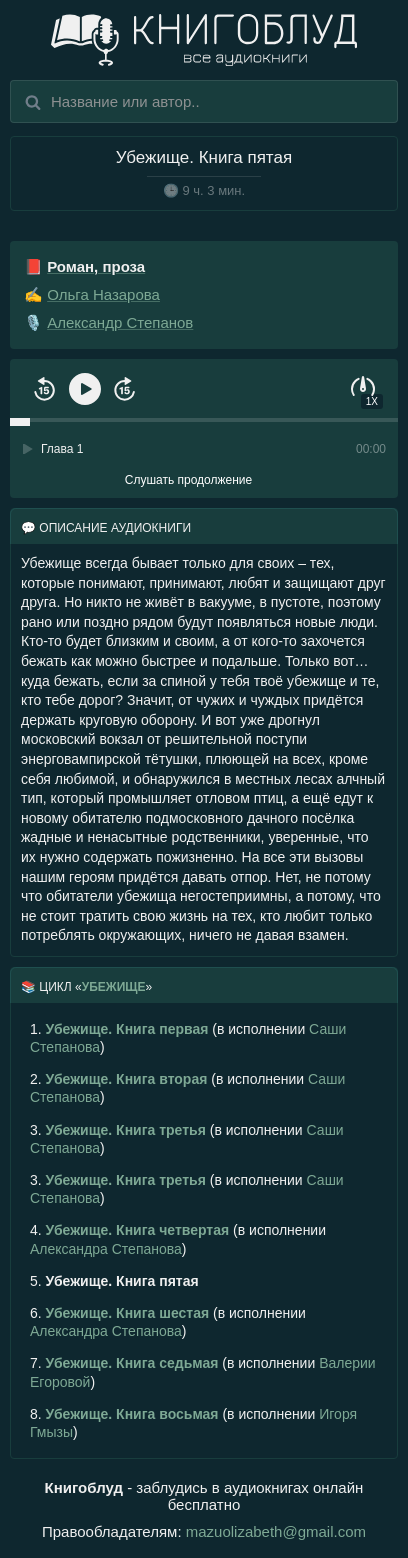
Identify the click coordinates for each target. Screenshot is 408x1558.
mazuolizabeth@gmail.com (276, 1531)
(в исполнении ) (188, 1038)
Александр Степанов (120, 322)
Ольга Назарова (103, 294)
